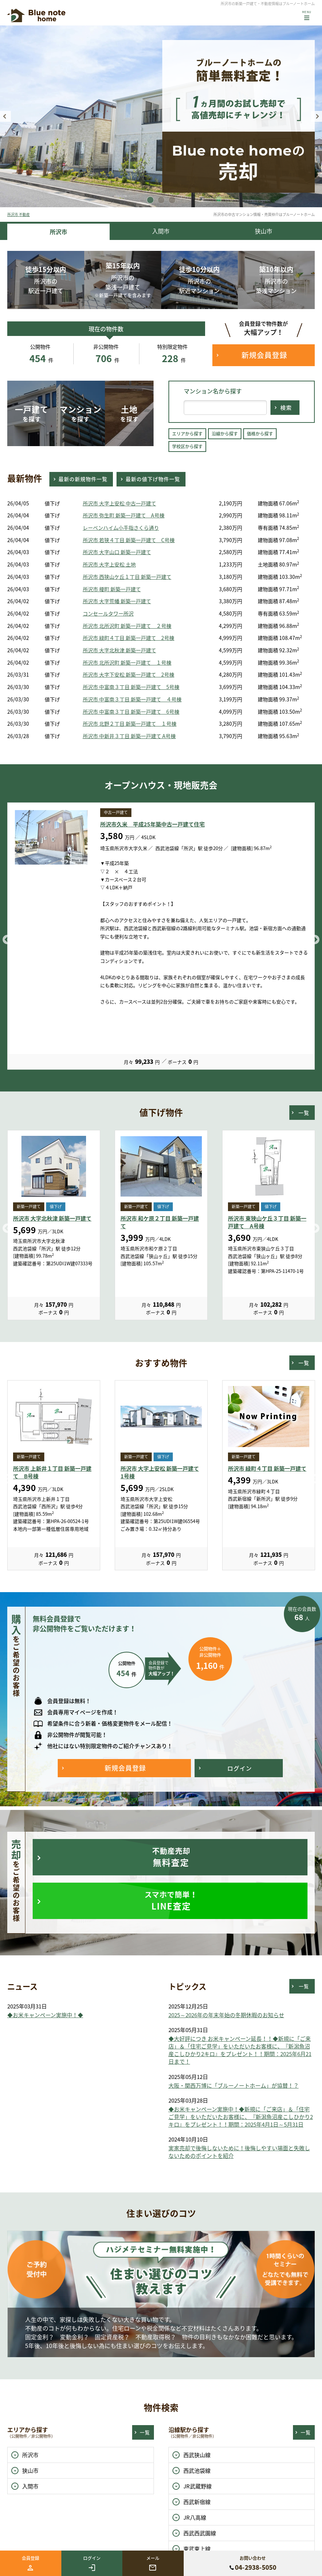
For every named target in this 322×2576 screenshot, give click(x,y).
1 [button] (150, 200)
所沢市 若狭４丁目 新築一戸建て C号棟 (129, 540)
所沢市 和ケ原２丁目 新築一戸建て (160, 1222)
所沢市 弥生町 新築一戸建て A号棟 (123, 515)
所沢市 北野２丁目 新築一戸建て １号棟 (129, 724)
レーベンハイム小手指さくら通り (121, 528)
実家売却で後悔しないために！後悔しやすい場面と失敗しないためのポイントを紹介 (239, 2152)
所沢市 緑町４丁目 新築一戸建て (267, 1469)
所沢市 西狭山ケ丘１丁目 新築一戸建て (127, 577)
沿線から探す (225, 433)
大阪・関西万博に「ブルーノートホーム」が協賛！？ (233, 2086)
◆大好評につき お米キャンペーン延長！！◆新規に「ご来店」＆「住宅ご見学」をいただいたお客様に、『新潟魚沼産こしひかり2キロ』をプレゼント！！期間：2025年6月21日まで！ (239, 2050)
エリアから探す (187, 433)
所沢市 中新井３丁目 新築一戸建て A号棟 (129, 736)
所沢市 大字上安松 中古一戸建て (119, 503)
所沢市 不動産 (18, 214)
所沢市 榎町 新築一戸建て (112, 589)
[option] (161, 116)
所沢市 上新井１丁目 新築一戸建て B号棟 (52, 1472)
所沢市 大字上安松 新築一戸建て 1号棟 (160, 1472)
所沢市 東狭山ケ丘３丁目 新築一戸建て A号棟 (267, 1222)
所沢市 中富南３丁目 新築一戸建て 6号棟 (131, 712)
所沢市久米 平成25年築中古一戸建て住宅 (152, 824)
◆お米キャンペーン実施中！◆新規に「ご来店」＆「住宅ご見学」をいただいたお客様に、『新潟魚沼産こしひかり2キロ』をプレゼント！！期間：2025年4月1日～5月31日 (240, 2116)
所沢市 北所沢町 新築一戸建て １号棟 (127, 662)
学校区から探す (187, 446)
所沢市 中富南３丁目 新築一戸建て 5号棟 (131, 687)
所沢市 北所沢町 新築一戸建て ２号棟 (127, 626)
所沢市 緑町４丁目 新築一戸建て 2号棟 (128, 638)
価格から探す (260, 433)
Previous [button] (5, 116)
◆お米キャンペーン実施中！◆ (45, 2015)
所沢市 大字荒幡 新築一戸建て (117, 601)
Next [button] (316, 116)
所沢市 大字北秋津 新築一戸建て (119, 650)
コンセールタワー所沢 (108, 613)
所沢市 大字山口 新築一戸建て (117, 552)
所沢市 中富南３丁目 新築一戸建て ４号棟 (132, 699)
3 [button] (172, 200)
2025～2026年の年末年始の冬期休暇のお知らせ (226, 2015)
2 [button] (161, 200)
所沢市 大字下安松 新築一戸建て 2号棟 (128, 674)
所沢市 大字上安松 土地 (109, 564)
